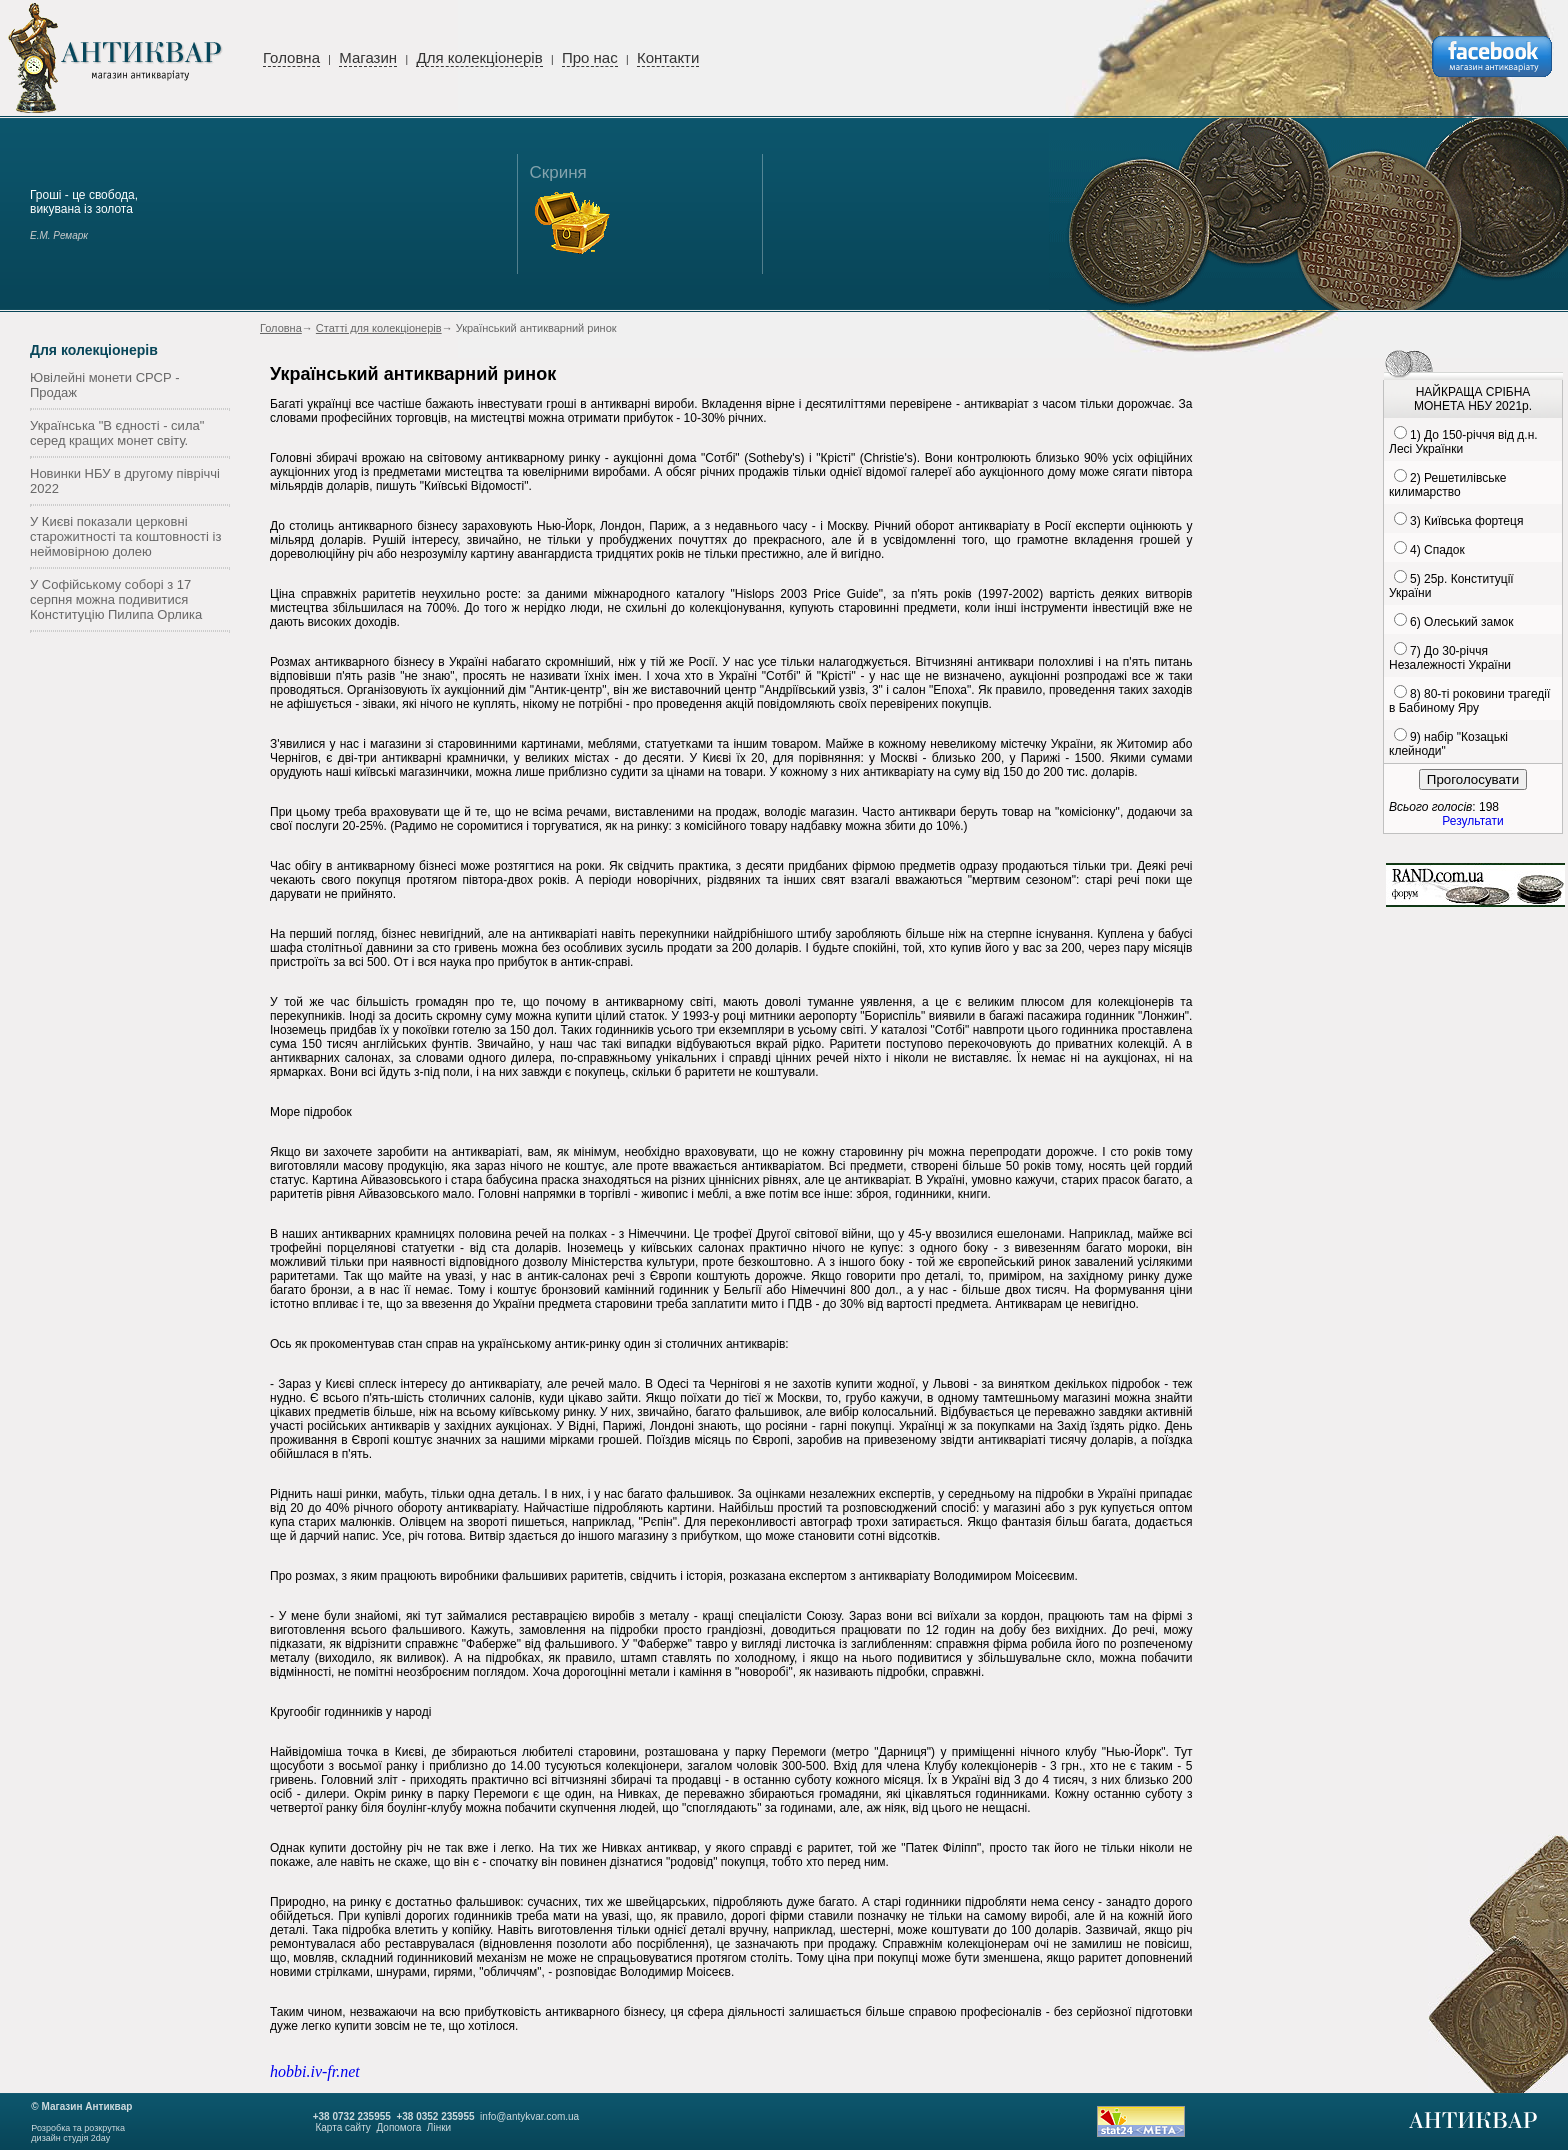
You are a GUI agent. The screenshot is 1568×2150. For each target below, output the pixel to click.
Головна (291, 57)
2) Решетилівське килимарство (1447, 485)
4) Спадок (1437, 550)
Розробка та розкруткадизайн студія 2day (78, 2133)
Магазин (368, 57)
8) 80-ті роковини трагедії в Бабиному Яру (1469, 701)
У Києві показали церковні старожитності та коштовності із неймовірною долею (125, 536)
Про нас (590, 57)
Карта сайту (342, 2127)
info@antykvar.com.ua (529, 2116)
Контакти (668, 57)
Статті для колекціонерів (379, 328)
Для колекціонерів (479, 57)
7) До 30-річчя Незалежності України (1450, 658)
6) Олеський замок (1461, 622)
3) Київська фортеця (1466, 521)
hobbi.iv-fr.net (315, 2071)
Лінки (439, 2127)
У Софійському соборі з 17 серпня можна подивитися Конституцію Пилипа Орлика (116, 599)
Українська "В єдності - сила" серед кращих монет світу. (117, 433)
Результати (1472, 821)
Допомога (398, 2127)
